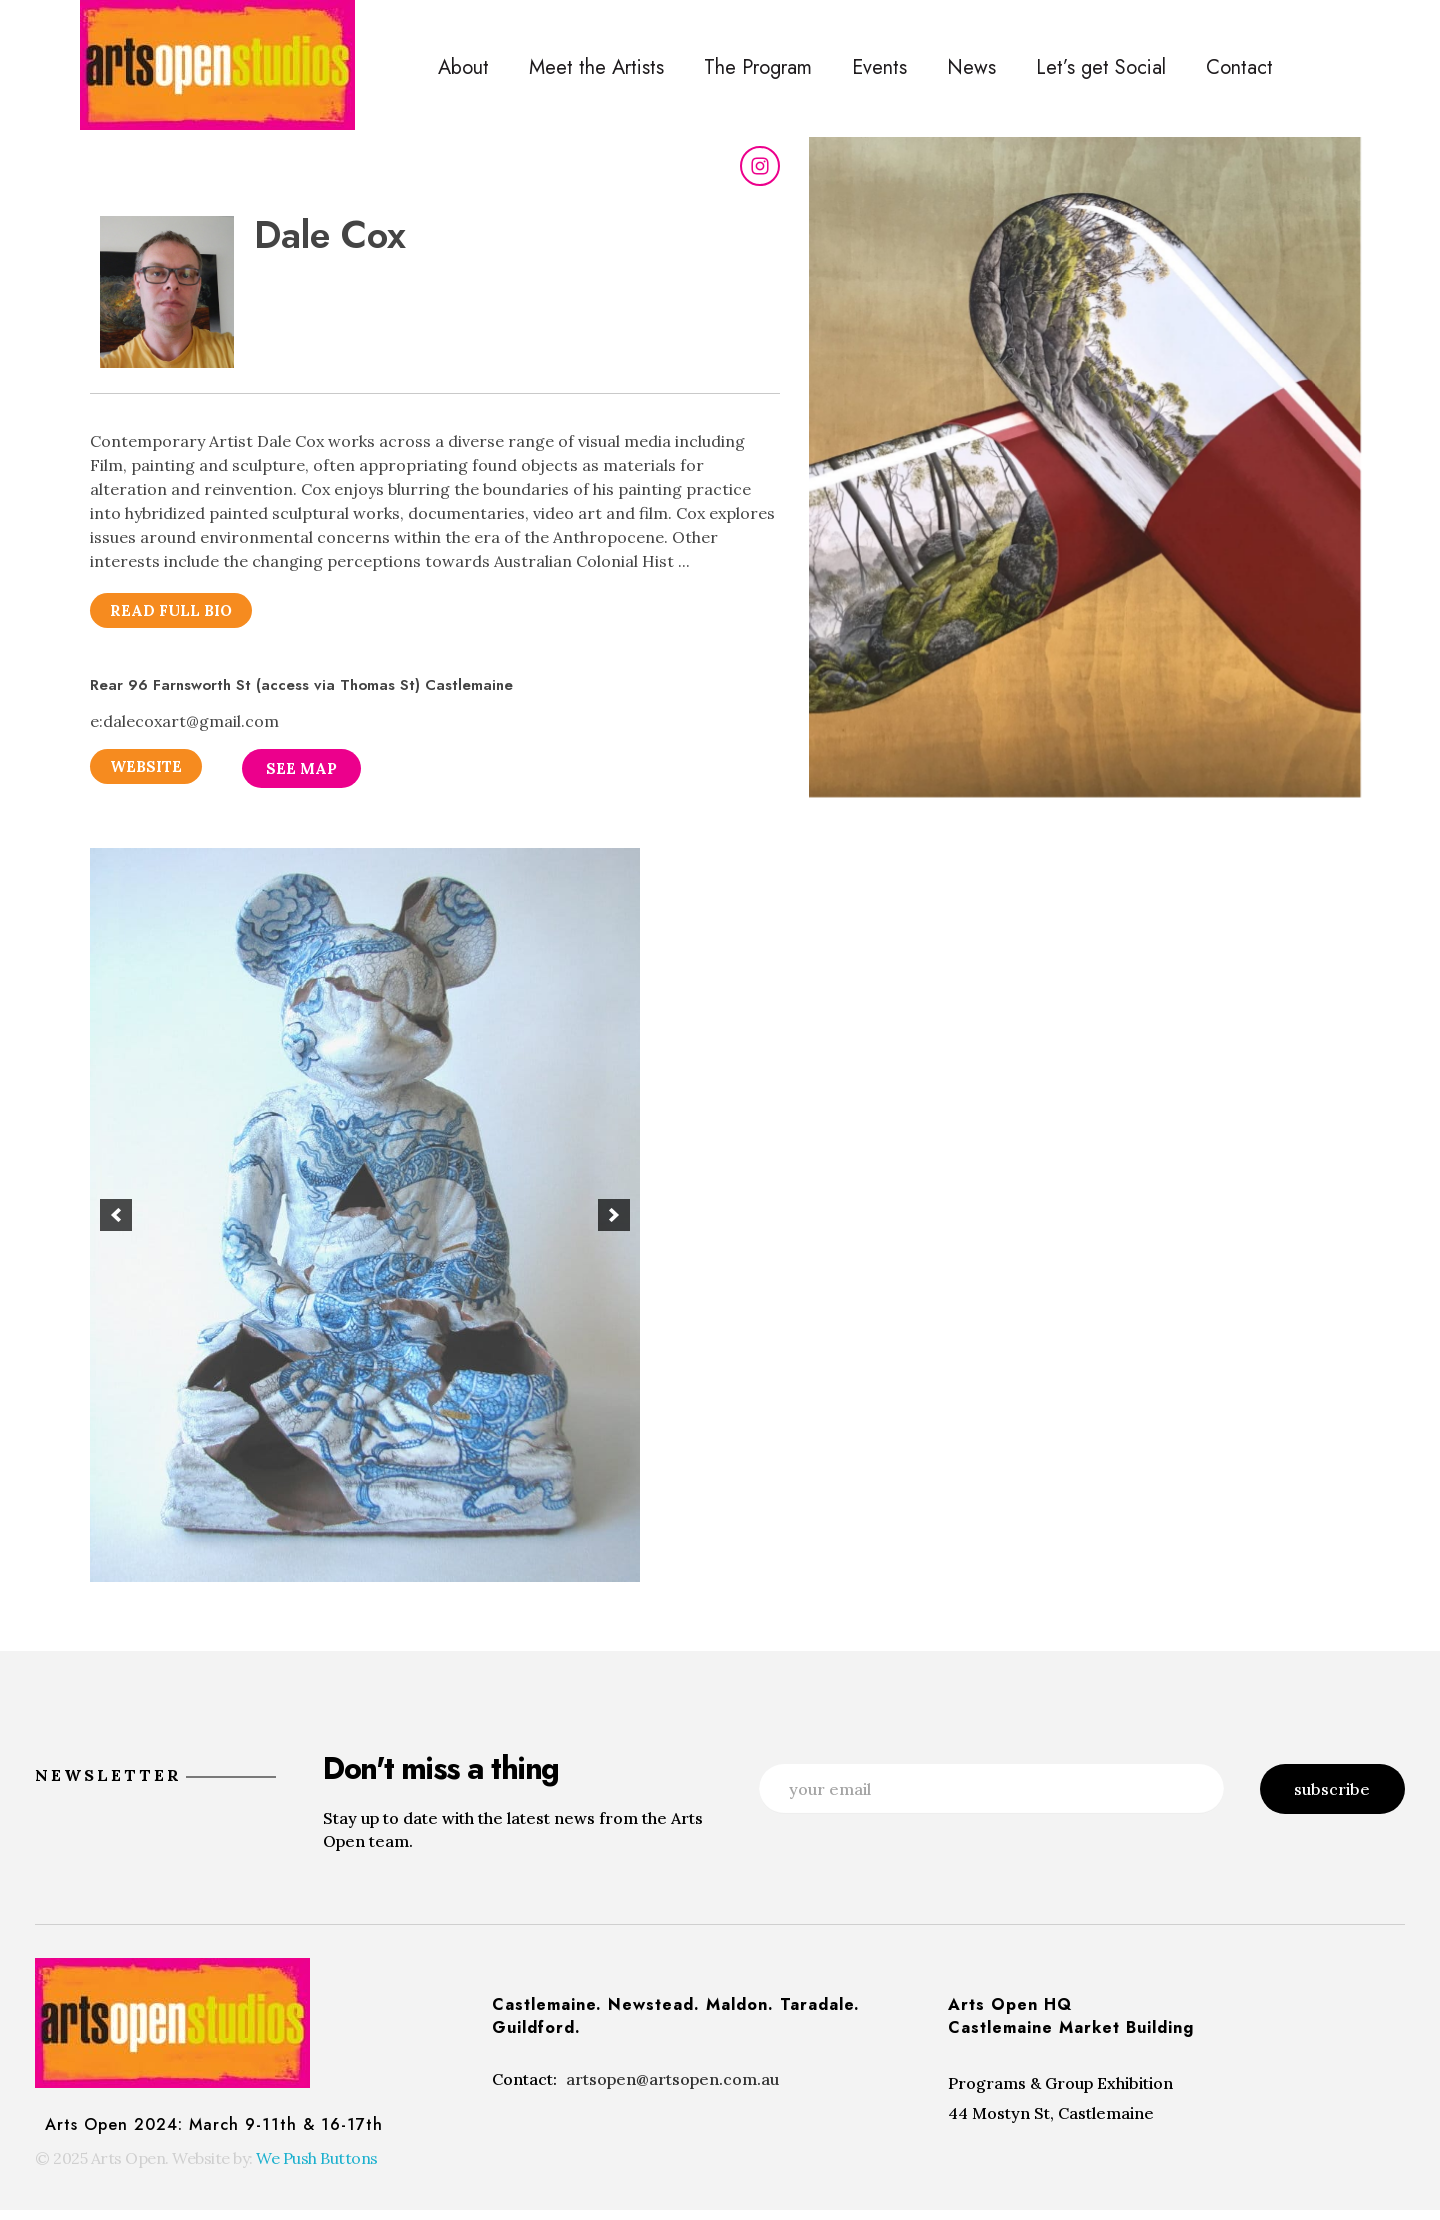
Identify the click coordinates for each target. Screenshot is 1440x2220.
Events (879, 67)
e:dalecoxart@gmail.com (184, 721)
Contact (1239, 67)
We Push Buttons (317, 2168)
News (971, 67)
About (463, 67)
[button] (171, 610)
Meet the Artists (596, 67)
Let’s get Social (1101, 67)
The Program (758, 67)
